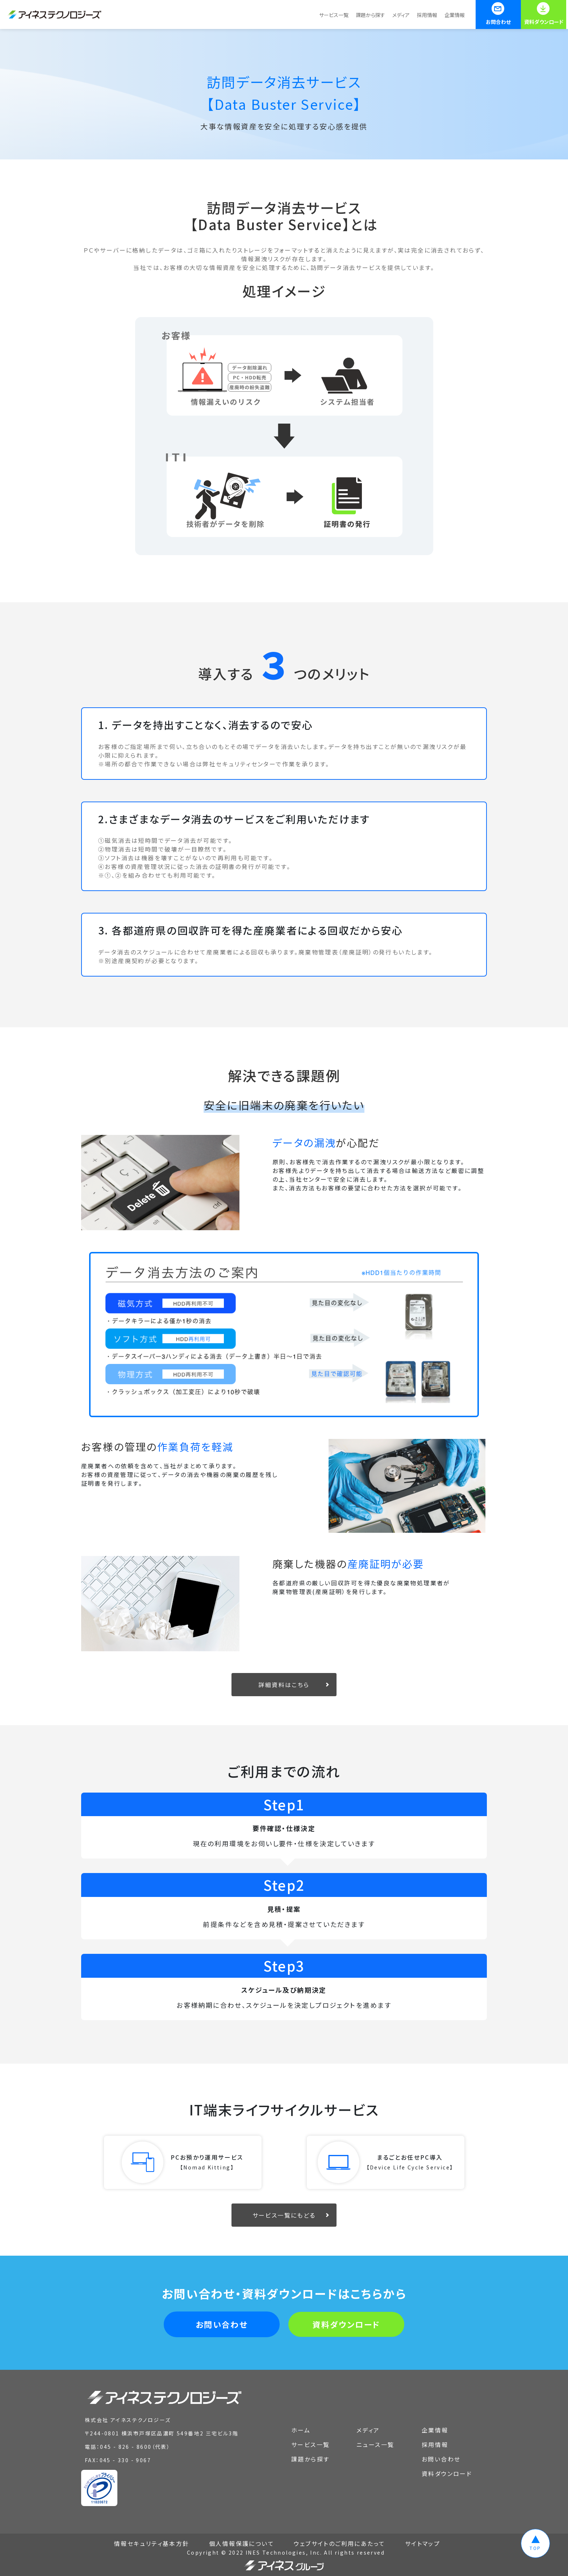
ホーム (300, 2430)
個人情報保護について (241, 2543)
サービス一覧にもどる (284, 2215)
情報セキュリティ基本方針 (151, 2543)
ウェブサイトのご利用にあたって (339, 2543)
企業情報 (454, 14)
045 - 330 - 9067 (125, 2460)
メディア (401, 14)
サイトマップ (422, 2543)
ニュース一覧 (375, 2444)
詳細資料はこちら (283, 1684)
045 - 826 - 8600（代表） (135, 2446)
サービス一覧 (333, 14)
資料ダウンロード (543, 21)
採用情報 (427, 14)
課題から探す (370, 14)
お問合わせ (498, 21)
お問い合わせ (222, 2324)
